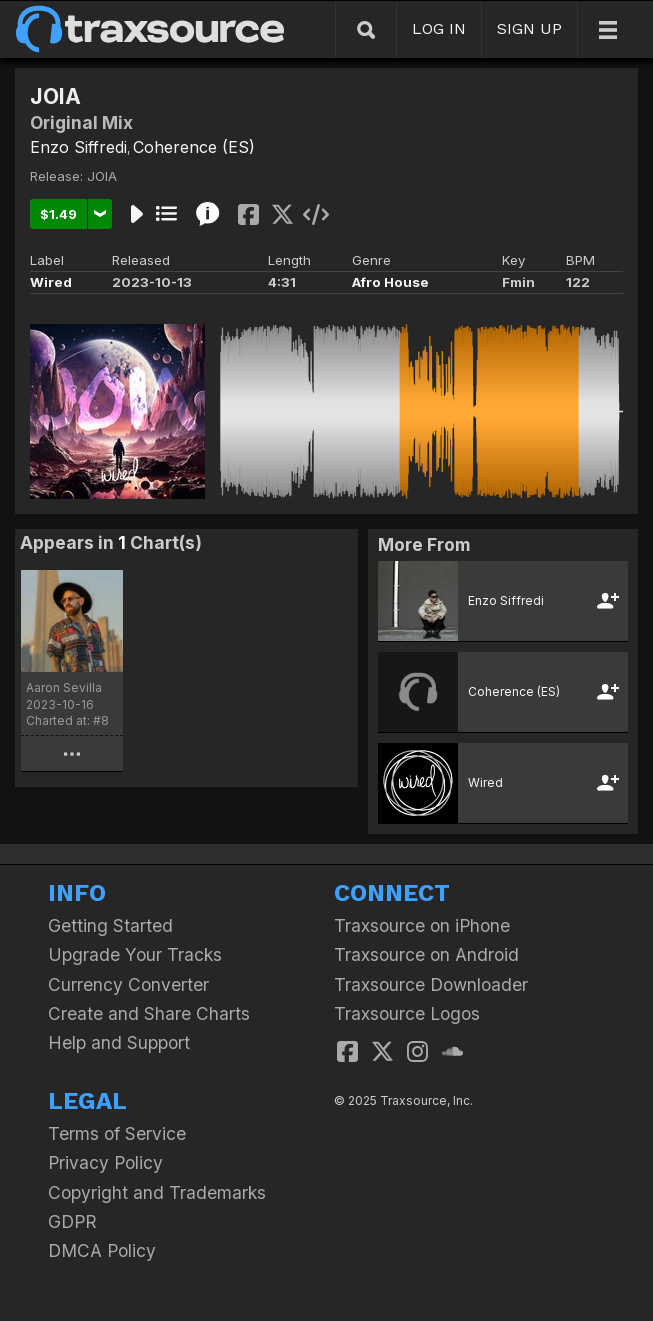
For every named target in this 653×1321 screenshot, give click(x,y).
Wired (51, 282)
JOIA (102, 176)
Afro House (390, 282)
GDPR (72, 1221)
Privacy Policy (105, 1162)
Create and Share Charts (149, 1013)
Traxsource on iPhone (422, 925)
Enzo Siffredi (78, 147)
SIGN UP (529, 28)
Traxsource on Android (426, 954)
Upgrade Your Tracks (135, 954)
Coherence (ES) (194, 147)
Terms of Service (117, 1133)
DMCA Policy (102, 1250)
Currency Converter (128, 984)
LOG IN (439, 28)
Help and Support (119, 1042)
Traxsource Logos (407, 1013)
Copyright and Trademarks (157, 1192)
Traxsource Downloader (431, 984)
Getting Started (110, 925)
